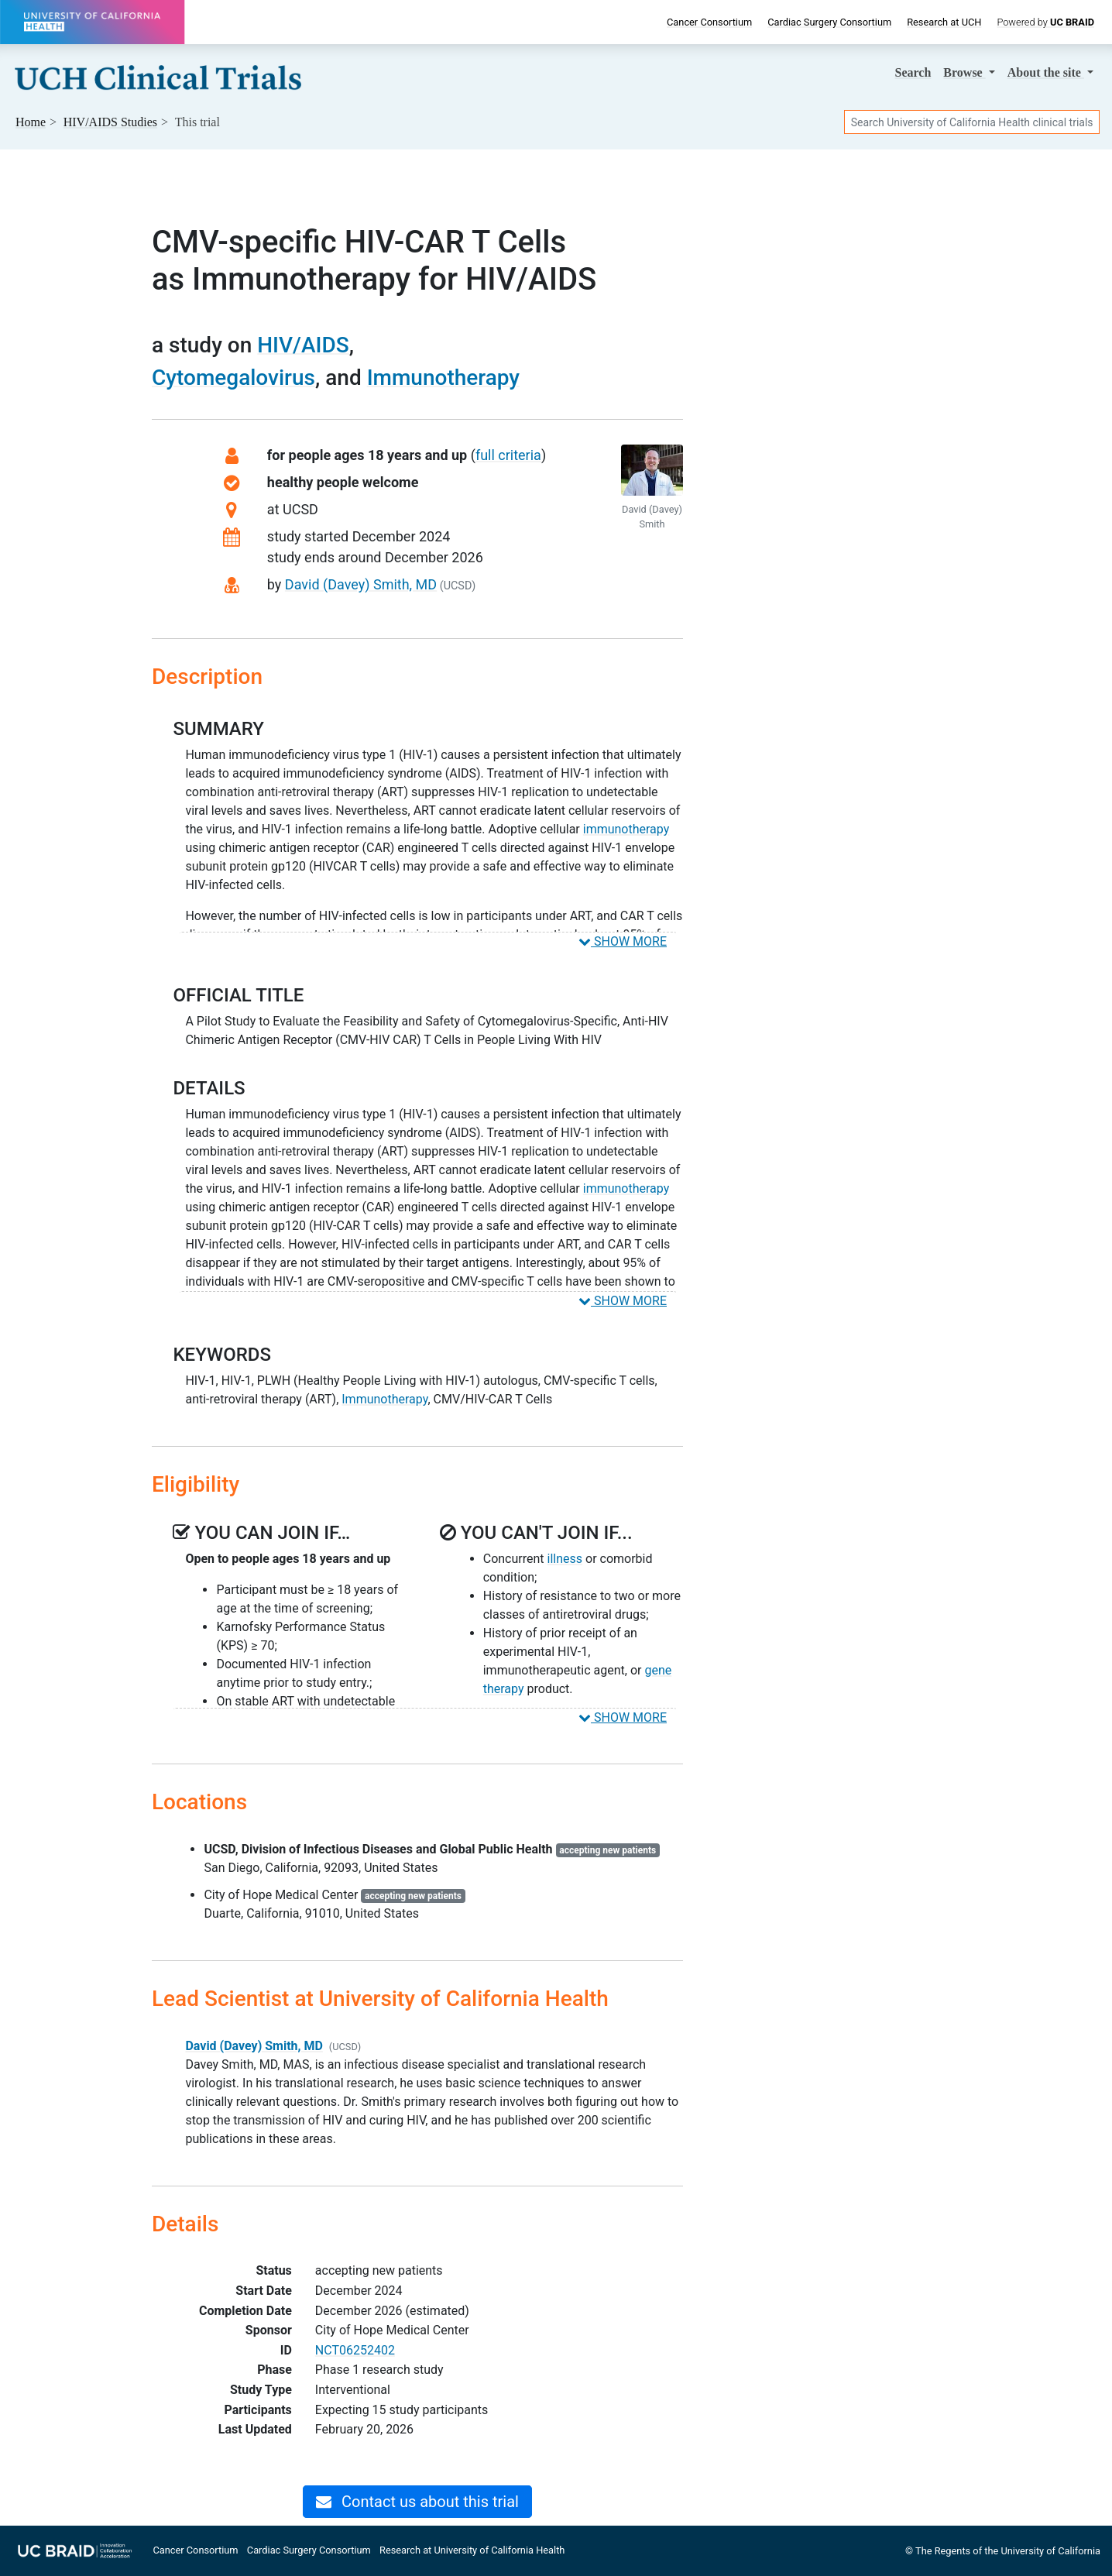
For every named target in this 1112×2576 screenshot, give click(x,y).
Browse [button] (964, 72)
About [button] (1045, 72)
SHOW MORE (622, 941)
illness (565, 1558)
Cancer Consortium (709, 22)
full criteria (508, 455)
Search (913, 72)
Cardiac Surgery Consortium (829, 22)
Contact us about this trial (417, 2501)
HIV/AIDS (303, 345)
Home (30, 122)
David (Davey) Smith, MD (361, 584)
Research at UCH (944, 22)
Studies (110, 122)
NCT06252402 (355, 2350)
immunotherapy (626, 829)
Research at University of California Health (472, 2550)
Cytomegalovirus (233, 377)
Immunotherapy (443, 377)
